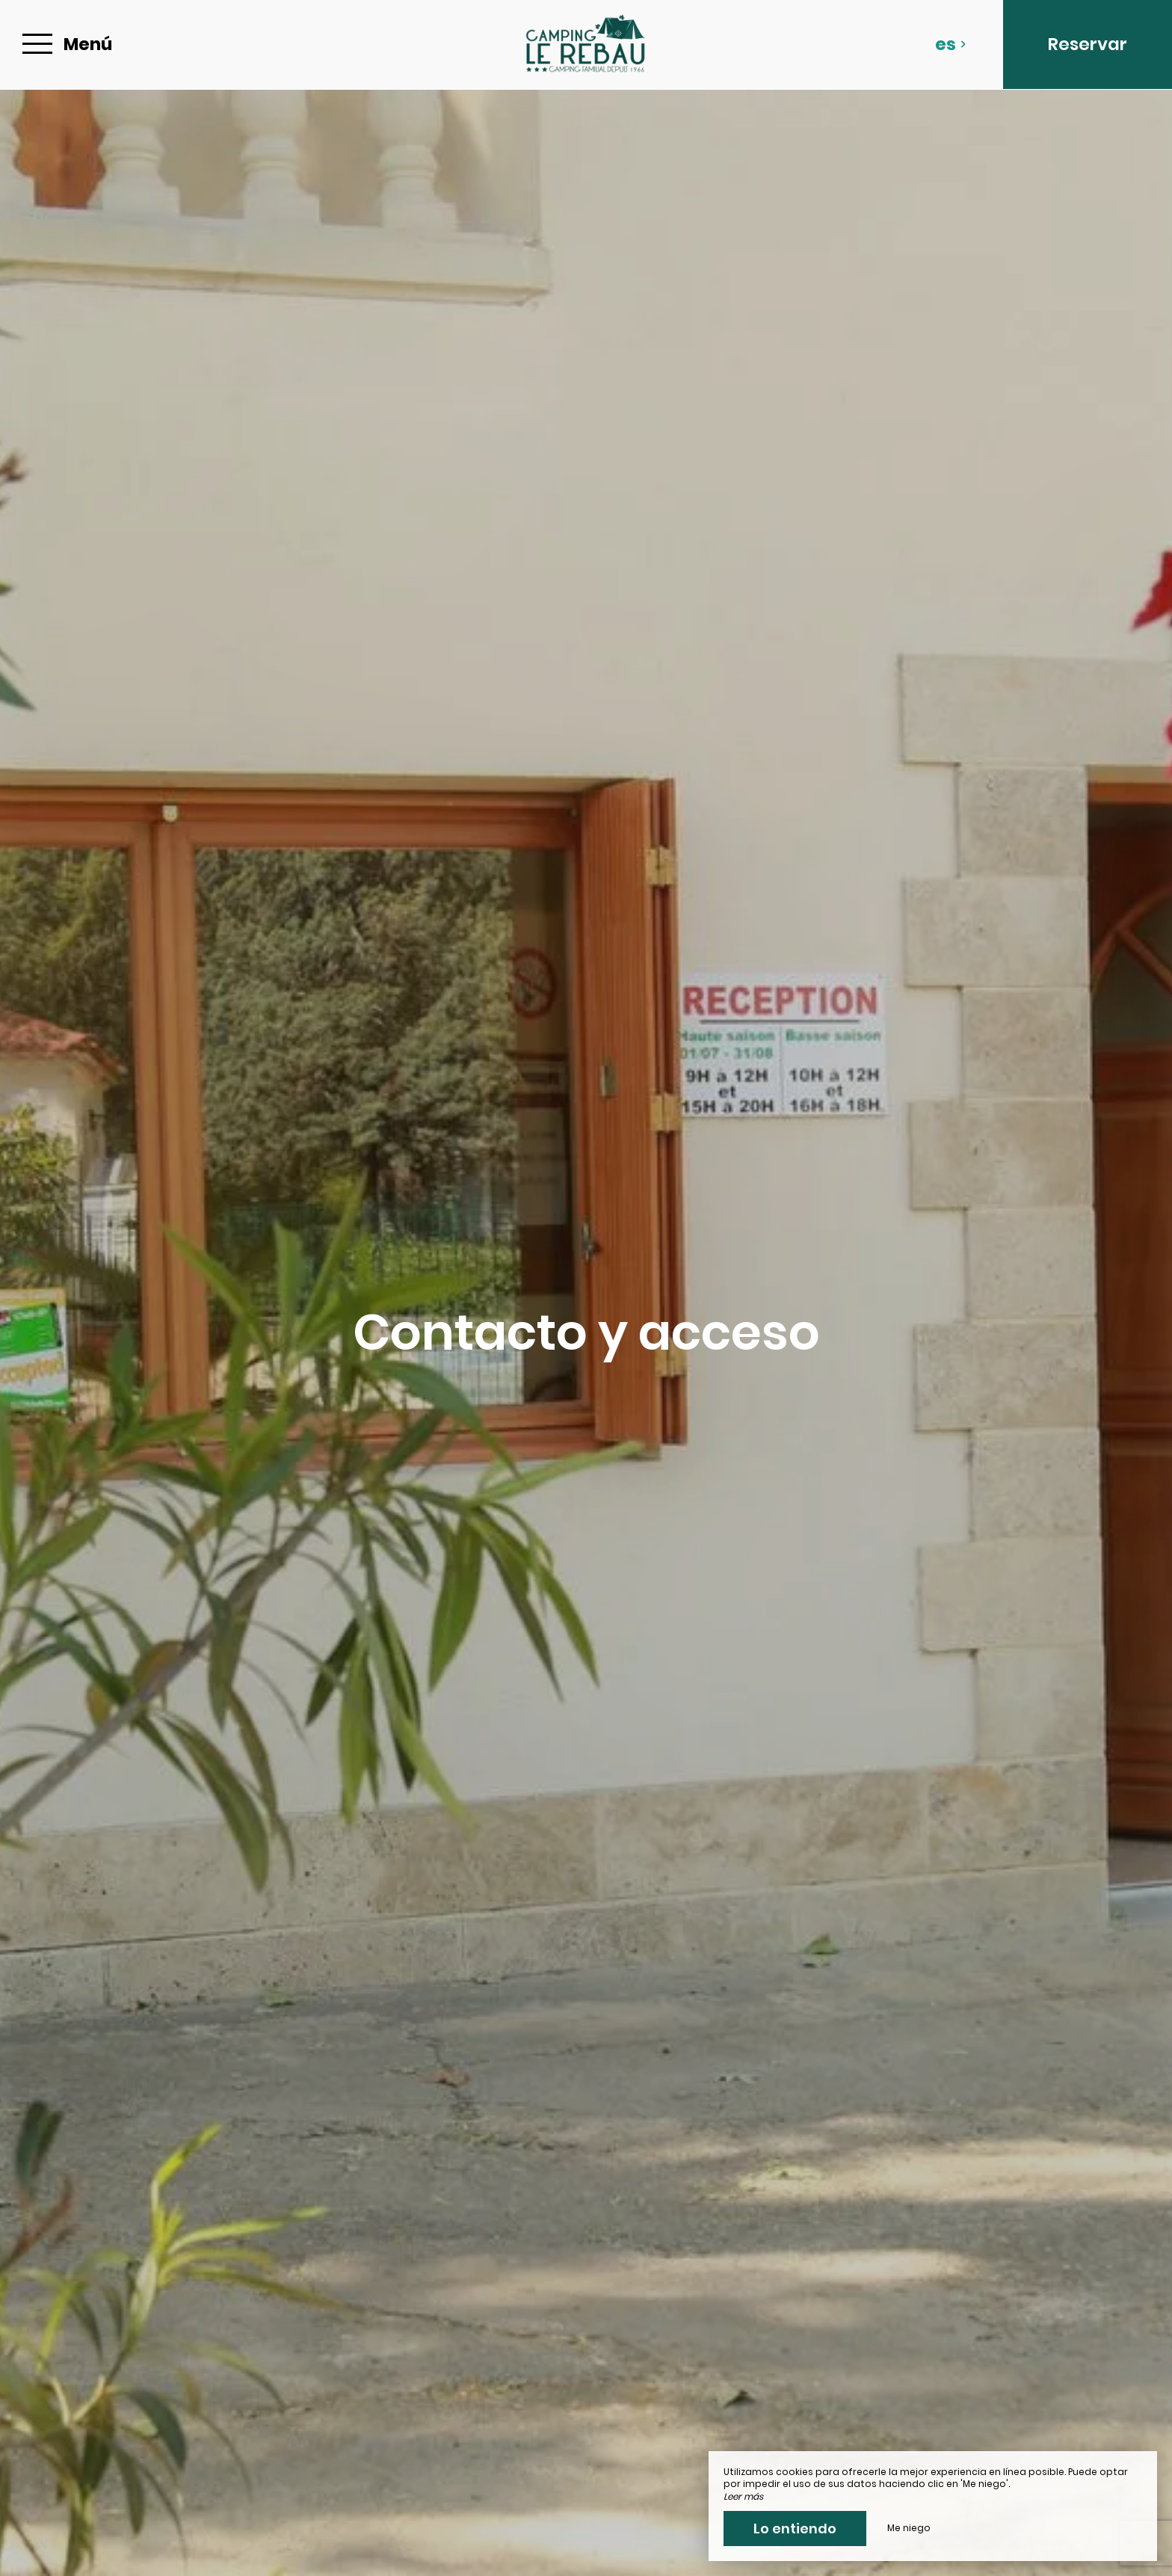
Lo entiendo (794, 2528)
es (950, 44)
